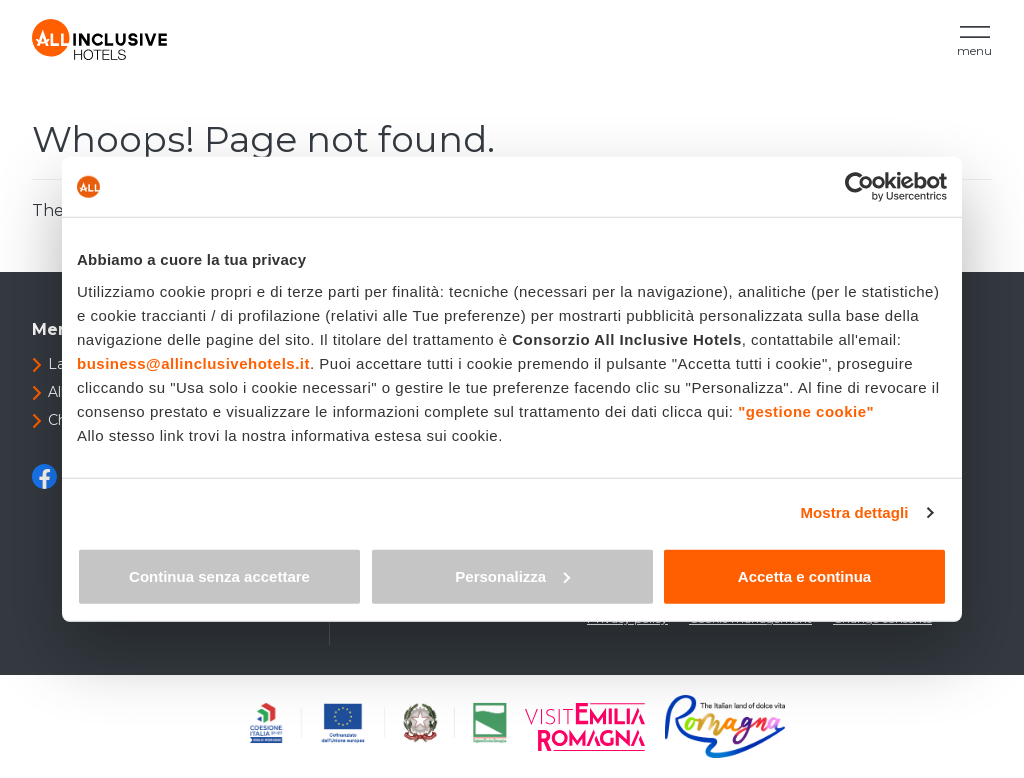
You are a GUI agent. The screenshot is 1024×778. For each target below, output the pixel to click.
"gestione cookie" (806, 410)
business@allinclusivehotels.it (193, 362)
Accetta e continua (804, 575)
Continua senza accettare (219, 575)
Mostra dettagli (854, 512)
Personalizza (512, 575)
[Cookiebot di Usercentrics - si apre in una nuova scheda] (859, 187)
